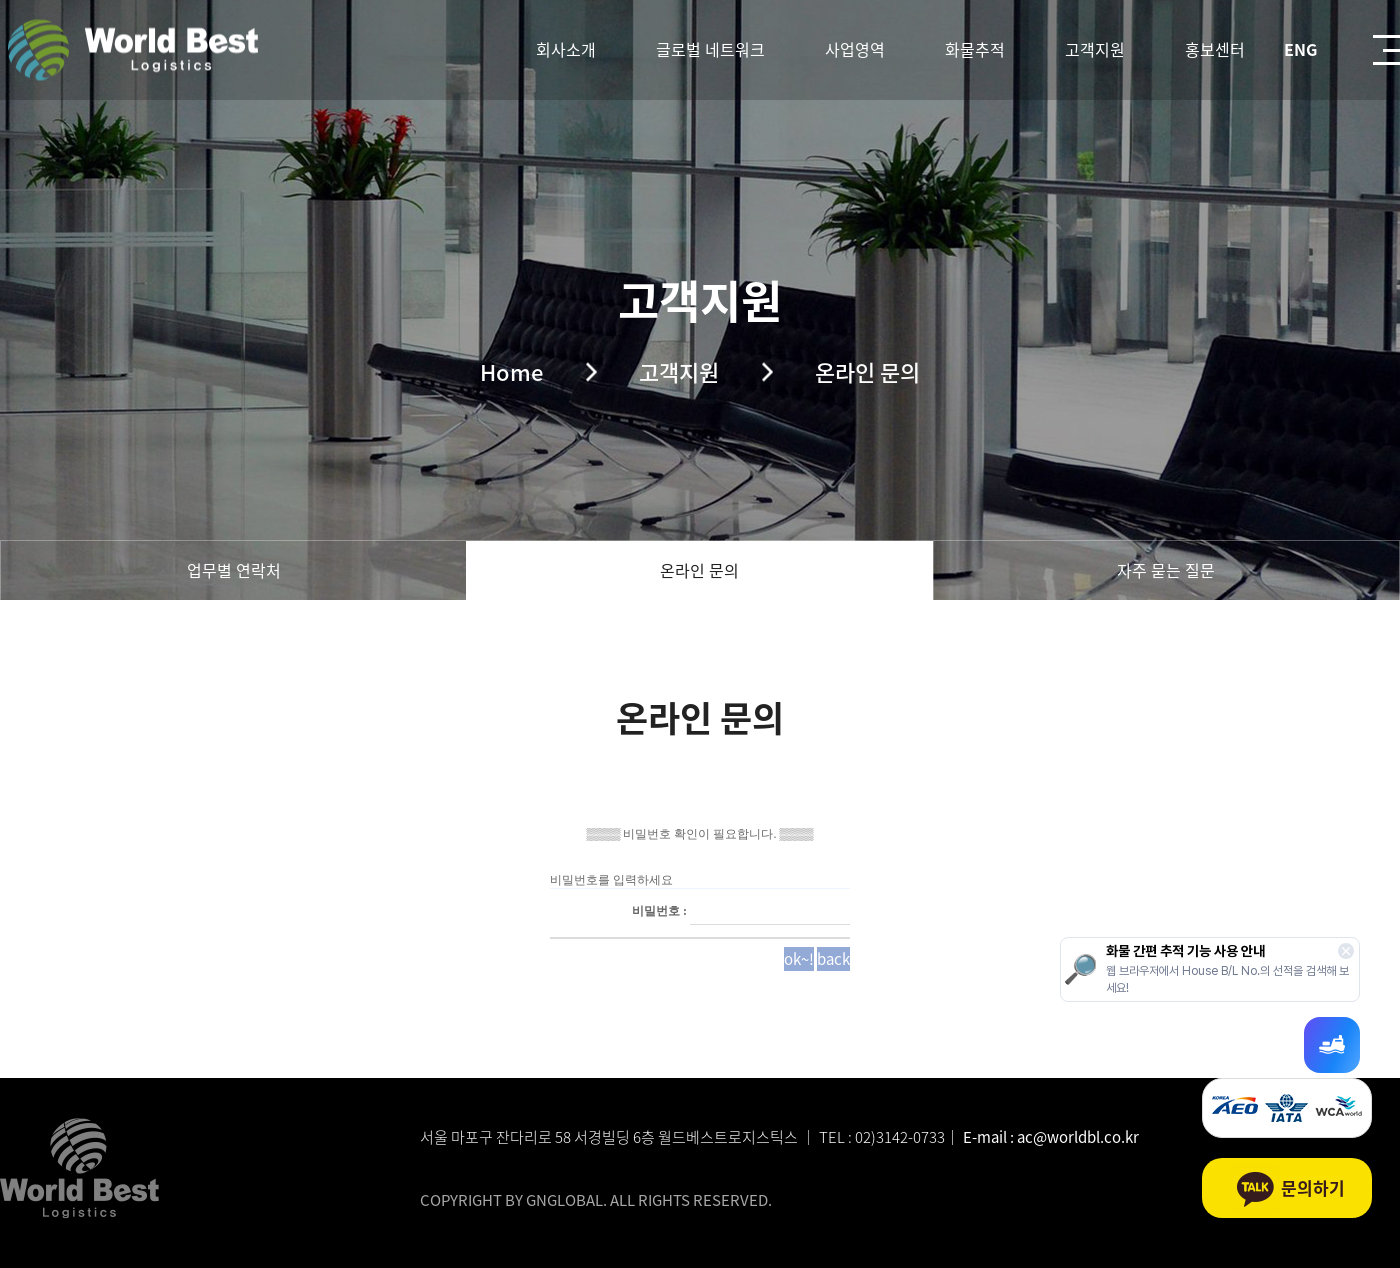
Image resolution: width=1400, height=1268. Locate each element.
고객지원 (1095, 49)
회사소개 (566, 49)
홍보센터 (1215, 49)
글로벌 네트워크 (710, 49)
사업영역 (855, 49)
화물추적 (975, 49)
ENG (1300, 49)
